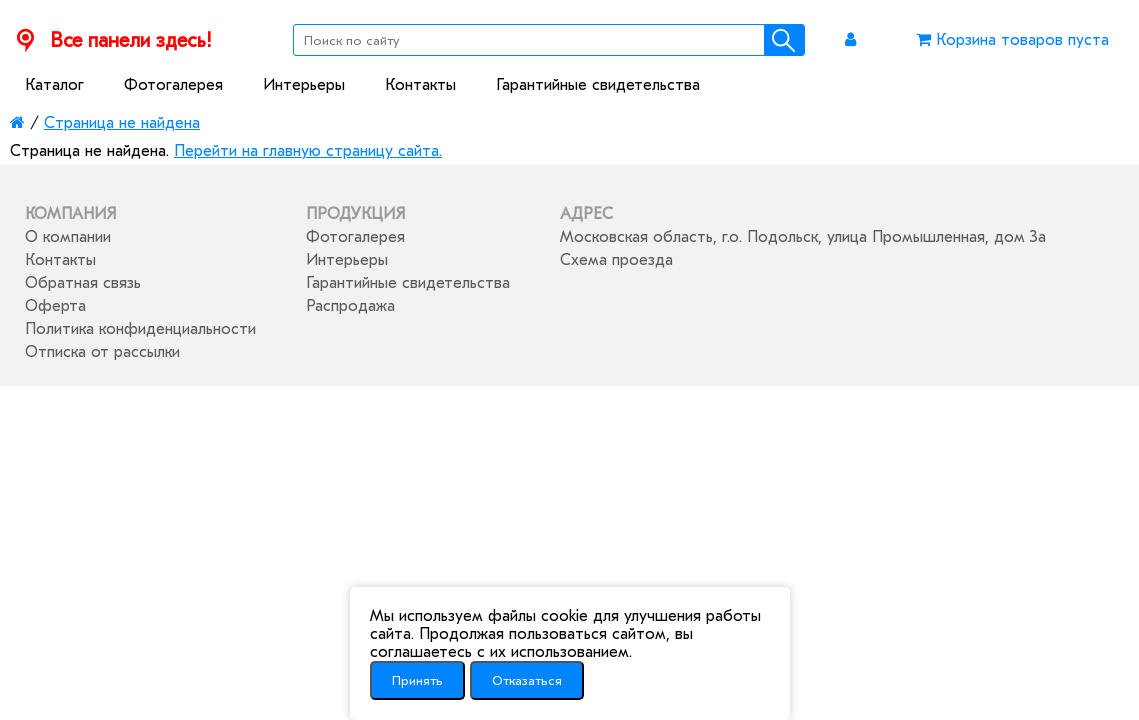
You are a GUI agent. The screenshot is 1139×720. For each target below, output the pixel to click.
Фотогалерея (173, 85)
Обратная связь (83, 283)
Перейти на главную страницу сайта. (308, 151)
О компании (68, 237)
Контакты (420, 85)
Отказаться (527, 680)
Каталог (54, 85)
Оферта (55, 306)
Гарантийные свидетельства (598, 85)
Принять (417, 680)
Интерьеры (304, 85)
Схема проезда (616, 260)
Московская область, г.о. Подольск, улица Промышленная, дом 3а (803, 237)
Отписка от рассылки (102, 352)
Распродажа (350, 306)
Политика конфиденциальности (140, 329)
